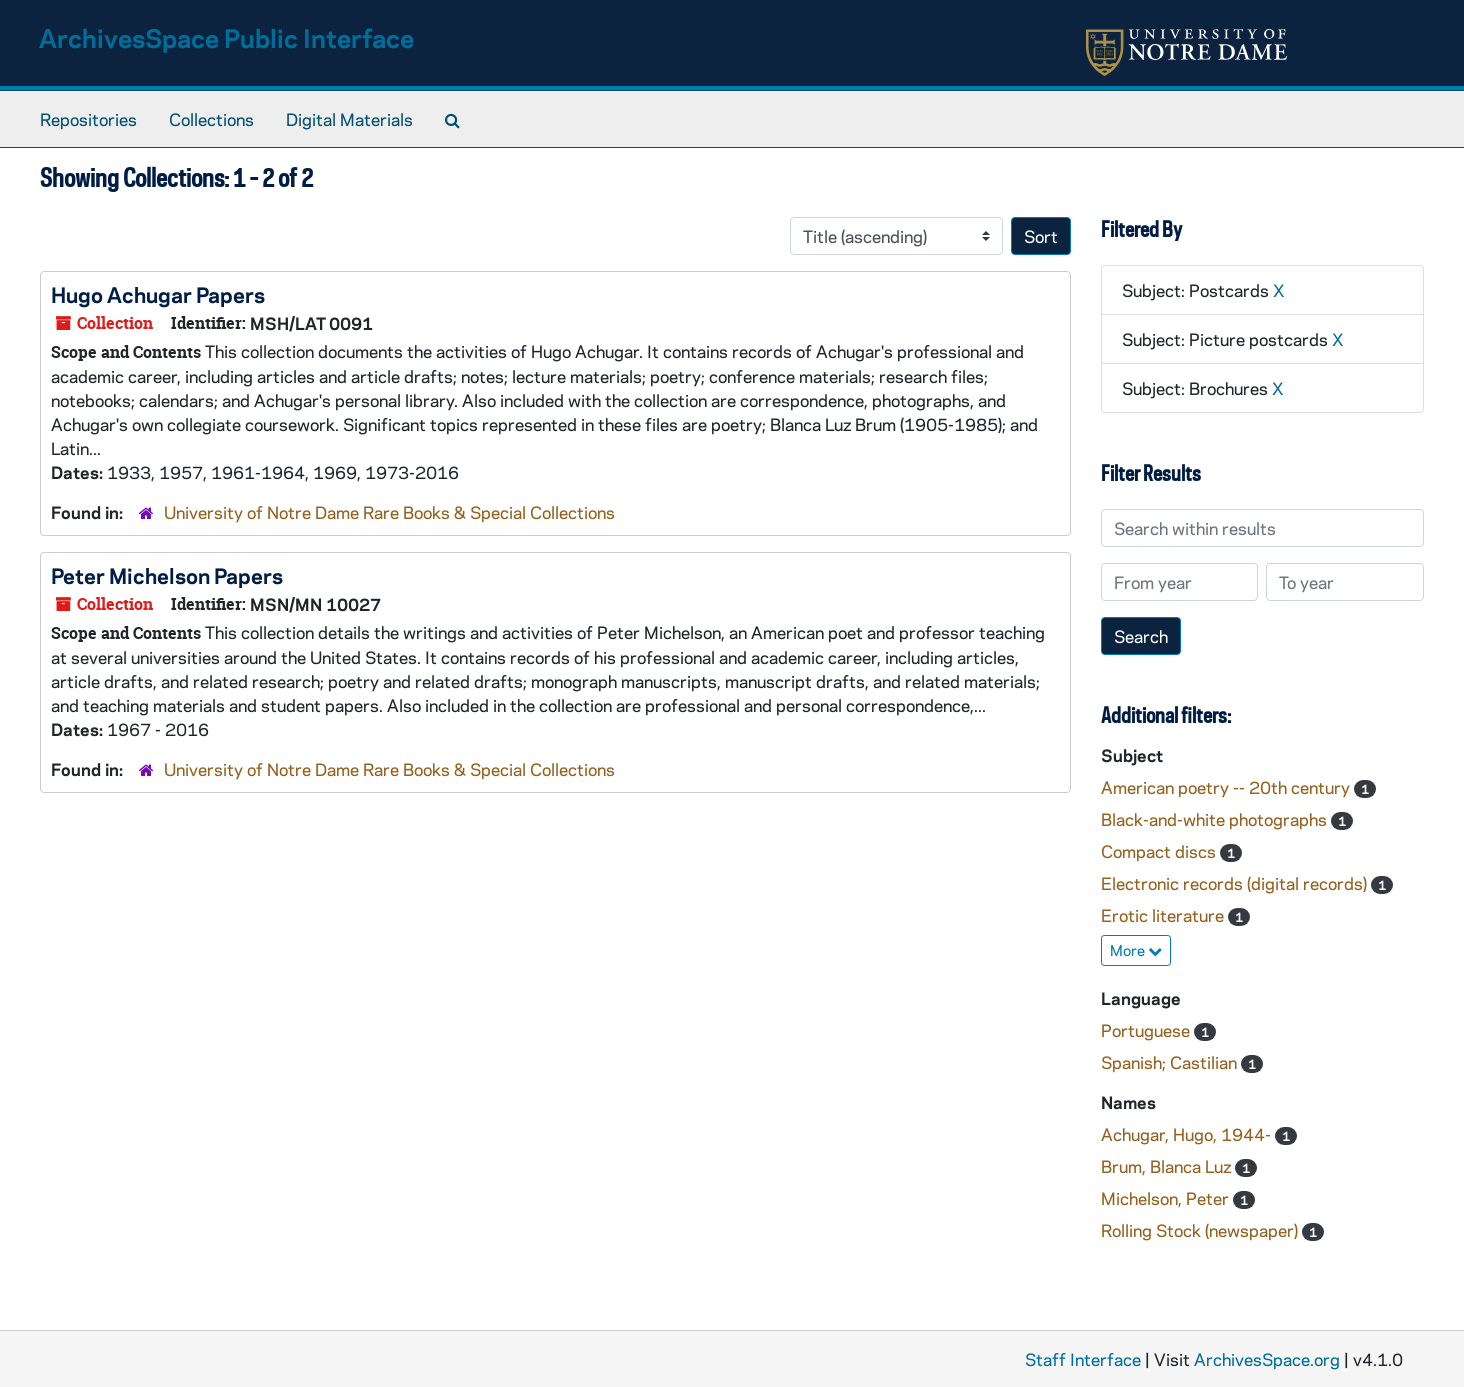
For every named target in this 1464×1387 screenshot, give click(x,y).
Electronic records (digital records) (1236, 883)
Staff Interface (1083, 1359)
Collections (211, 119)
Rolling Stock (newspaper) (1201, 1230)
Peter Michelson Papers (167, 575)
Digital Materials (349, 119)
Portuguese (1147, 1030)
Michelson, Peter (1167, 1198)
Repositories (88, 119)
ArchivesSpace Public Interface (226, 37)
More (1136, 950)
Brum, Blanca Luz (1168, 1166)
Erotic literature (1164, 915)
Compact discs (1160, 851)
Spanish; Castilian (1171, 1062)
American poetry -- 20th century (1227, 787)
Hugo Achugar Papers (158, 294)
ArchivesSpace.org (1267, 1359)
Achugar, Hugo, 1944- (1188, 1134)
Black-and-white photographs (1216, 819)
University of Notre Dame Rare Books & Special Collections (389, 512)
